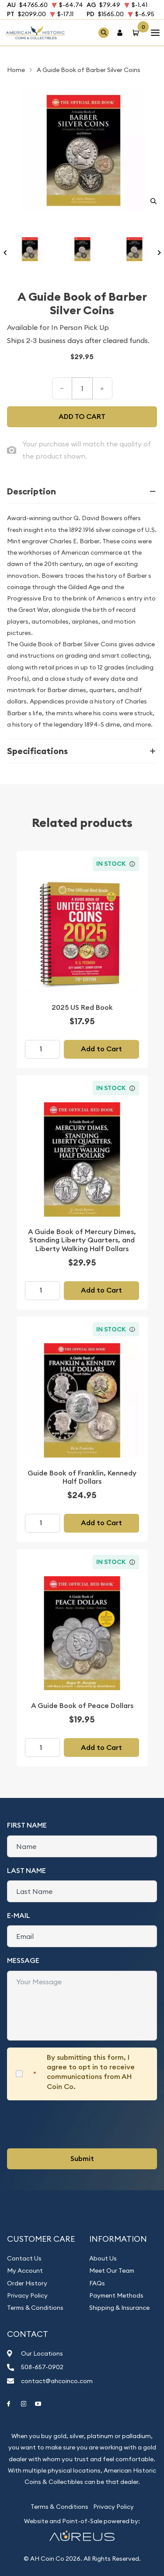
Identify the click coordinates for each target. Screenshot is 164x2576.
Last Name (26, 1870)
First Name (27, 1825)
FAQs (97, 2283)
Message (23, 1960)
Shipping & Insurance (119, 2308)
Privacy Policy (27, 2295)
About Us (103, 2258)
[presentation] (73, 2124)
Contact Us (24, 2258)
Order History (27, 2283)
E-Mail (18, 1915)
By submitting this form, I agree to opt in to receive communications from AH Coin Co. (91, 2072)
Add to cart (82, 416)
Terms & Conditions (35, 2308)
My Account (25, 2270)
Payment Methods (116, 2295)
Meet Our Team (111, 2270)
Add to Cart (101, 1048)
